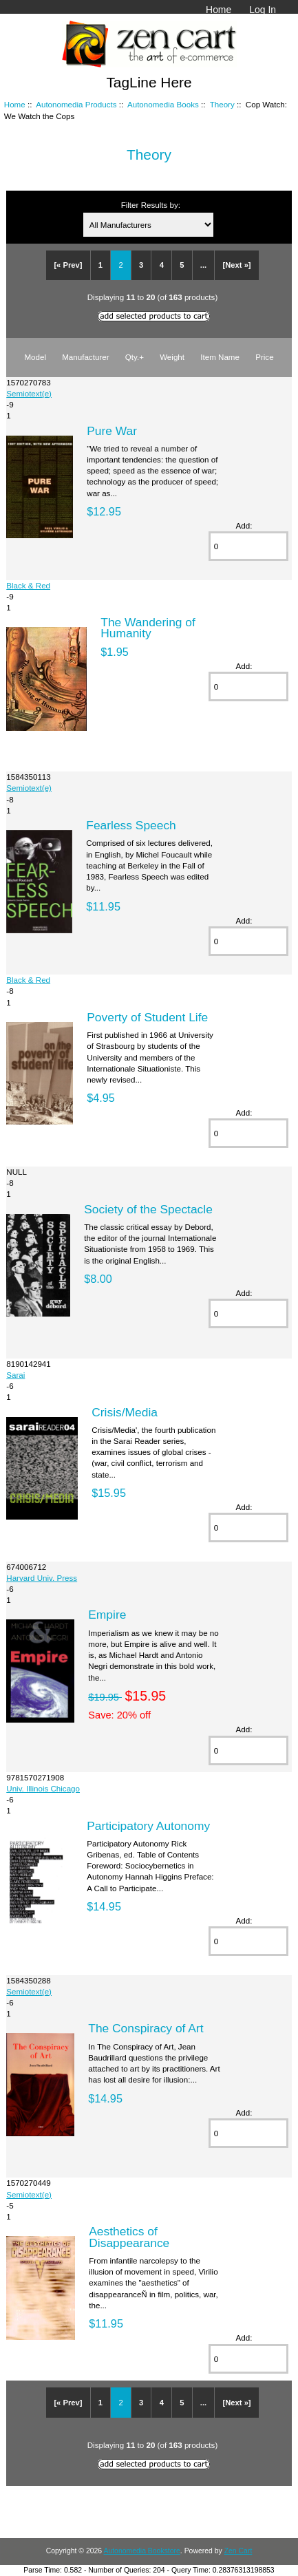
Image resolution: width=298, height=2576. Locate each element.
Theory (222, 104)
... (203, 265)
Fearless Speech (131, 825)
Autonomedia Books (163, 104)
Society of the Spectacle (148, 1209)
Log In (262, 9)
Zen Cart (238, 2551)
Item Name (220, 356)
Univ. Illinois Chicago (43, 1788)
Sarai (15, 1374)
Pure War (112, 431)
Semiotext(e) (29, 393)
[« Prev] (68, 265)
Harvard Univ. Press (41, 1577)
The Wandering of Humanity (147, 627)
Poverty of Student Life (147, 1017)
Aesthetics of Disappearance (129, 2236)
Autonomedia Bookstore (141, 2551)
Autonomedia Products (76, 104)
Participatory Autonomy (148, 1826)
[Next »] (237, 265)
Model (35, 356)
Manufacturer (85, 356)
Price (264, 356)
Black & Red (28, 585)
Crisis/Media (125, 1412)
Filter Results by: (150, 204)
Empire (107, 1614)
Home (218, 9)
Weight (172, 356)
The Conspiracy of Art (145, 2028)
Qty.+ (134, 356)
